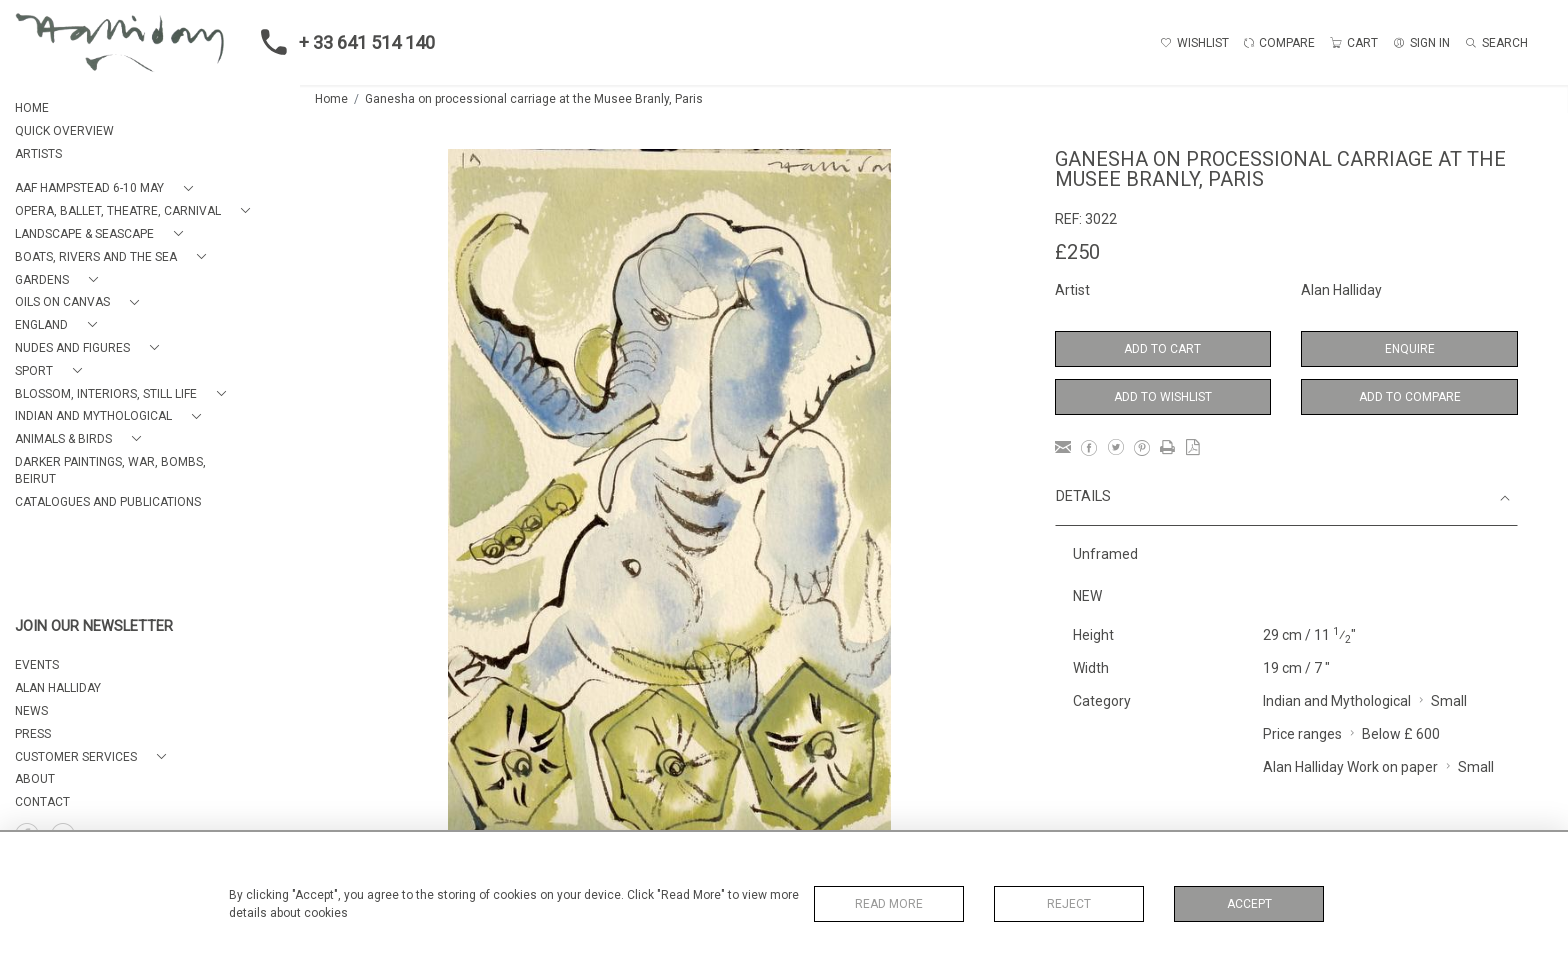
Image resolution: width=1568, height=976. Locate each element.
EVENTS (37, 665)
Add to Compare (1410, 397)
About (35, 779)
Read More (889, 904)
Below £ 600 (1401, 734)
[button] (108, 188)
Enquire (1410, 349)
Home (331, 99)
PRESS (33, 734)
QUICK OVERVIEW (64, 131)
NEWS (31, 711)
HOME (32, 108)
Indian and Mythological (1337, 701)
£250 (1077, 252)
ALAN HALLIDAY (58, 688)
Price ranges (1302, 734)
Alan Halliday (1341, 290)
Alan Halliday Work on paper (1350, 767)
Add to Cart (1162, 349)
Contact (42, 802)
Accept (1249, 904)
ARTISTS (38, 154)
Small (1449, 701)
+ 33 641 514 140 (342, 42)
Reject (1069, 904)
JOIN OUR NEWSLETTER (94, 626)
